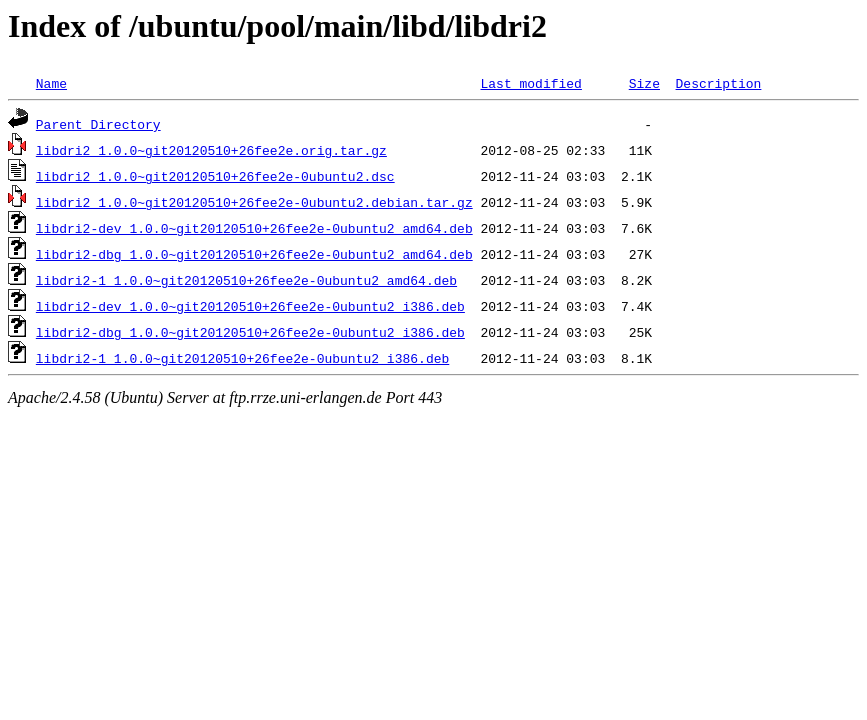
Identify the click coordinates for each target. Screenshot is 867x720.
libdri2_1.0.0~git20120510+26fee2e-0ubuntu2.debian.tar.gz (254, 202)
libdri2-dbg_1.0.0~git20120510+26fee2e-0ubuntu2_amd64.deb (254, 254)
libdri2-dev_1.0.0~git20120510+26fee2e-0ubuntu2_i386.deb (250, 306)
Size (644, 83)
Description (718, 83)
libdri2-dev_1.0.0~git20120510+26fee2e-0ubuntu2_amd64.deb (254, 228)
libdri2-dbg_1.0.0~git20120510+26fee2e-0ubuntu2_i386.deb (250, 332)
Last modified (530, 83)
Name (51, 83)
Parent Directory (98, 124)
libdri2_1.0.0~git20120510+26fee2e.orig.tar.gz (211, 150)
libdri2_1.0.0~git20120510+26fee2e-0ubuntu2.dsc (215, 176)
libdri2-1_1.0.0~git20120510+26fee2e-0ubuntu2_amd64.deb (246, 280)
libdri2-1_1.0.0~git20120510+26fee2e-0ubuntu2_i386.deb (242, 358)
